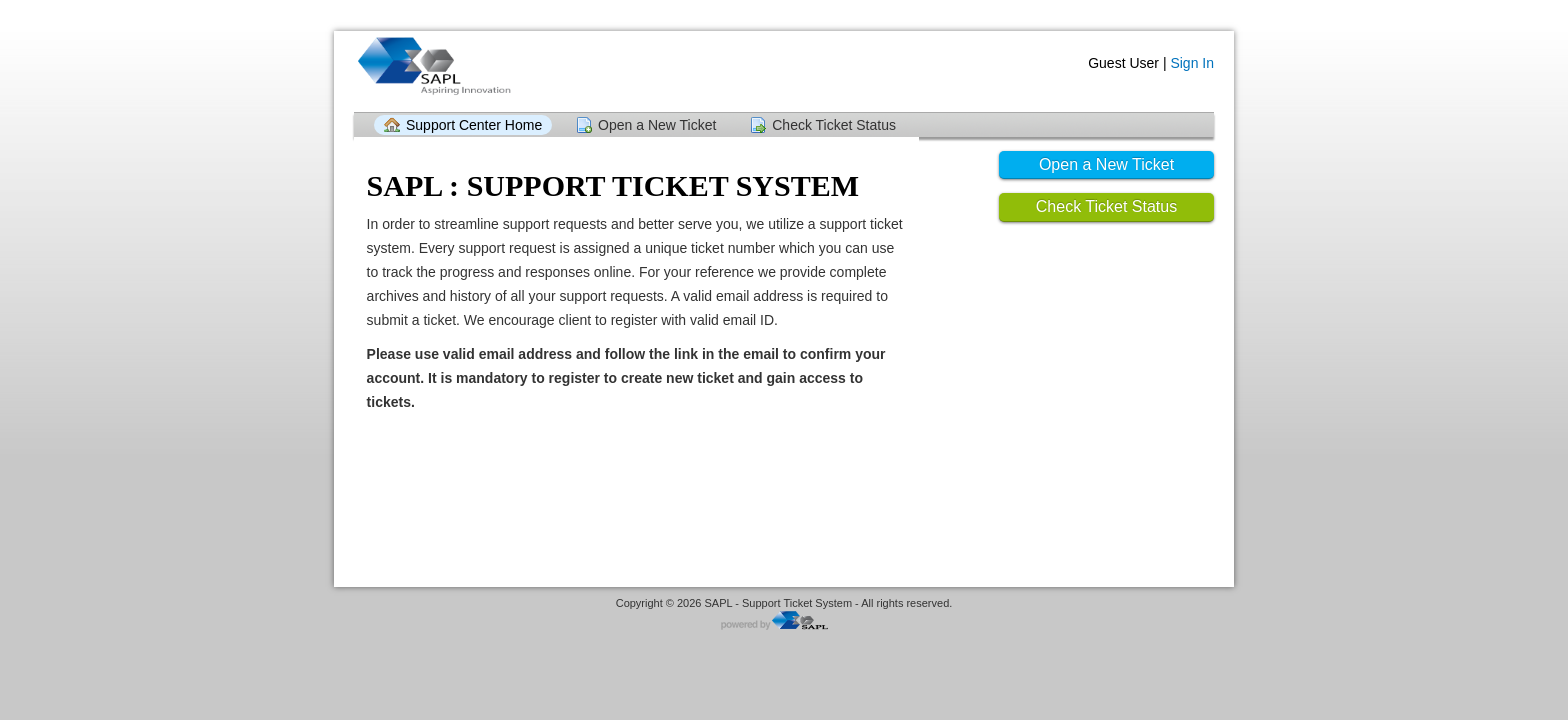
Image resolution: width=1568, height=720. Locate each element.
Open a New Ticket (657, 125)
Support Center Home (474, 125)
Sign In (1192, 63)
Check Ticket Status (834, 125)
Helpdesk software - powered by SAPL (784, 621)
